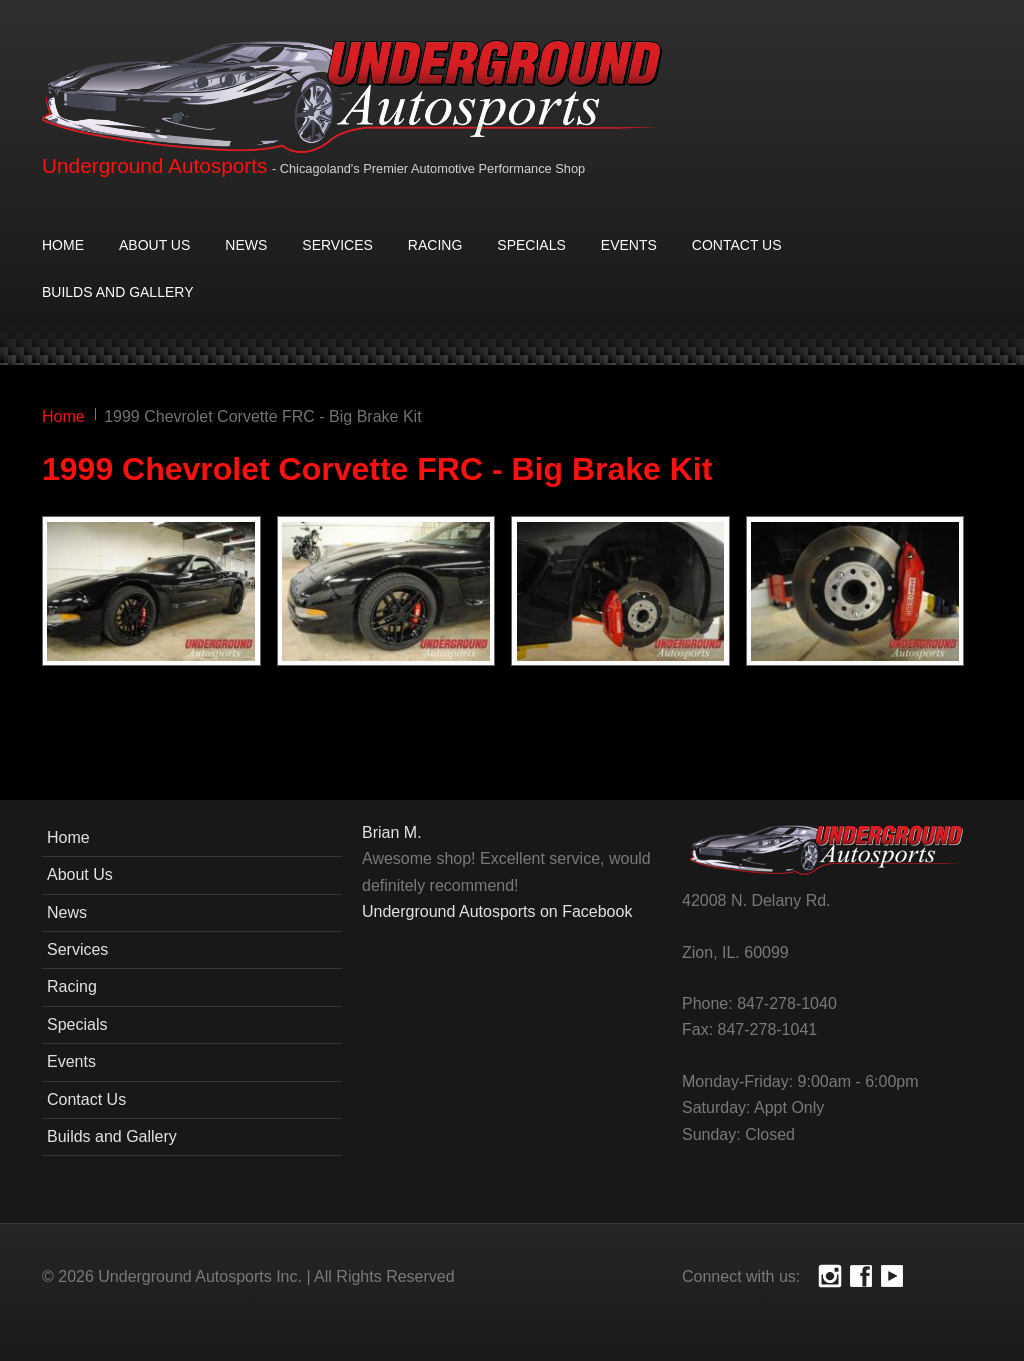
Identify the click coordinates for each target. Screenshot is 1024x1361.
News (246, 245)
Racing (435, 245)
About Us (154, 245)
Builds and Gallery (117, 292)
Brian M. (392, 832)
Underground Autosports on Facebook (497, 911)
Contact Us (737, 245)
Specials (531, 245)
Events (629, 245)
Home (63, 245)
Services (337, 245)
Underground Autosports (154, 165)
